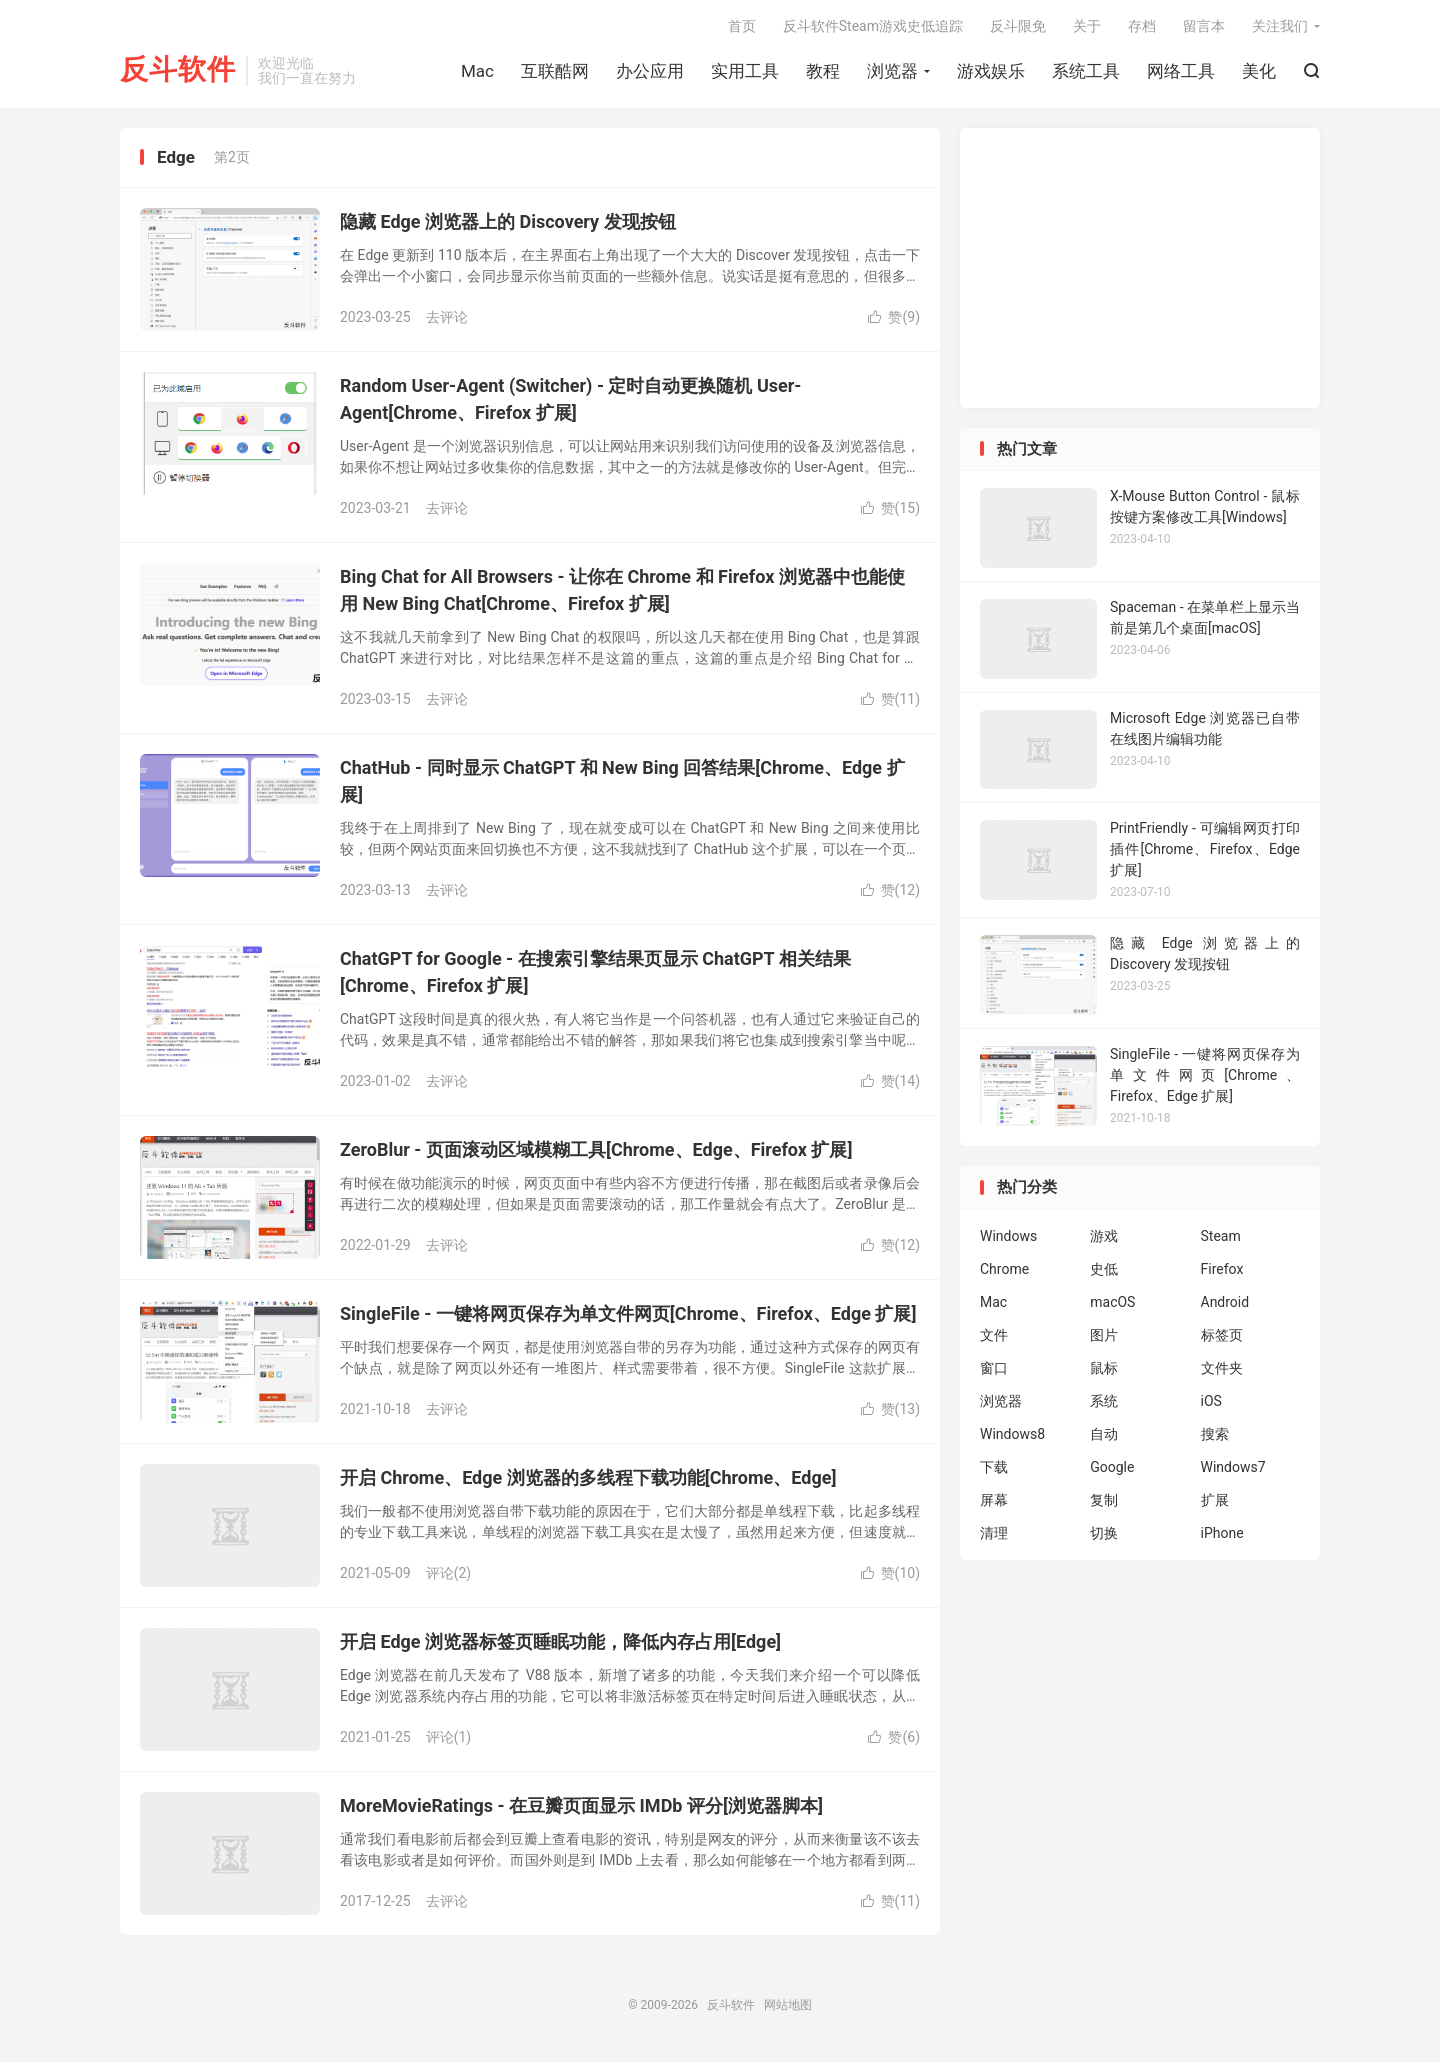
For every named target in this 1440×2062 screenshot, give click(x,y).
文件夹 (1222, 1368)
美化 (1259, 71)
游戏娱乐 (991, 71)
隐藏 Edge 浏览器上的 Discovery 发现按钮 (508, 221)
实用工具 (745, 71)
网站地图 (788, 2005)
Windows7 (1233, 1467)
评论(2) (449, 1573)
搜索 (1215, 1434)
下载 (994, 1467)
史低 (1104, 1269)
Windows (1008, 1236)
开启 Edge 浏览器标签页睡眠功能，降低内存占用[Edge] (560, 1641)
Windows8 (1012, 1434)
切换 (1104, 1533)
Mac (477, 71)
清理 (994, 1533)
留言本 (1204, 26)
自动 (1104, 1434)
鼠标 (1104, 1368)
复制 (1104, 1500)
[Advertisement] (1140, 268)
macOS (1112, 1302)
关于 (1087, 26)
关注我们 (1280, 26)
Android (1225, 1302)
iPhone (1222, 1533)
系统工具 (1086, 71)
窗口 (994, 1368)
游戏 (1104, 1236)
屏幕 (994, 1500)
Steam (1221, 1236)
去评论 (447, 317)
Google (1112, 1467)
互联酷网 (555, 71)
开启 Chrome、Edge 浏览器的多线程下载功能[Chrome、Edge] (588, 1477)
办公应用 (650, 71)
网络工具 (1181, 71)
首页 (742, 26)
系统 (1104, 1401)
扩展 (1215, 1500)
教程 (823, 71)
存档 (1142, 26)
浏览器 (892, 71)
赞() (894, 317)
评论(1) (449, 1737)
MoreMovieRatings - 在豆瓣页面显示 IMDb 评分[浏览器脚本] (581, 1805)
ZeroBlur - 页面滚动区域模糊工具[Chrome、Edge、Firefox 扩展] (596, 1149)
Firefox (1222, 1269)
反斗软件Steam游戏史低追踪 (873, 26)
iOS (1211, 1401)
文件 (994, 1335)
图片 (1104, 1335)
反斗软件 (178, 70)
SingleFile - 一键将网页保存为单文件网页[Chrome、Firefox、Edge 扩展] (628, 1313)
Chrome (1004, 1269)
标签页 (1222, 1335)
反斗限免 (1018, 26)
